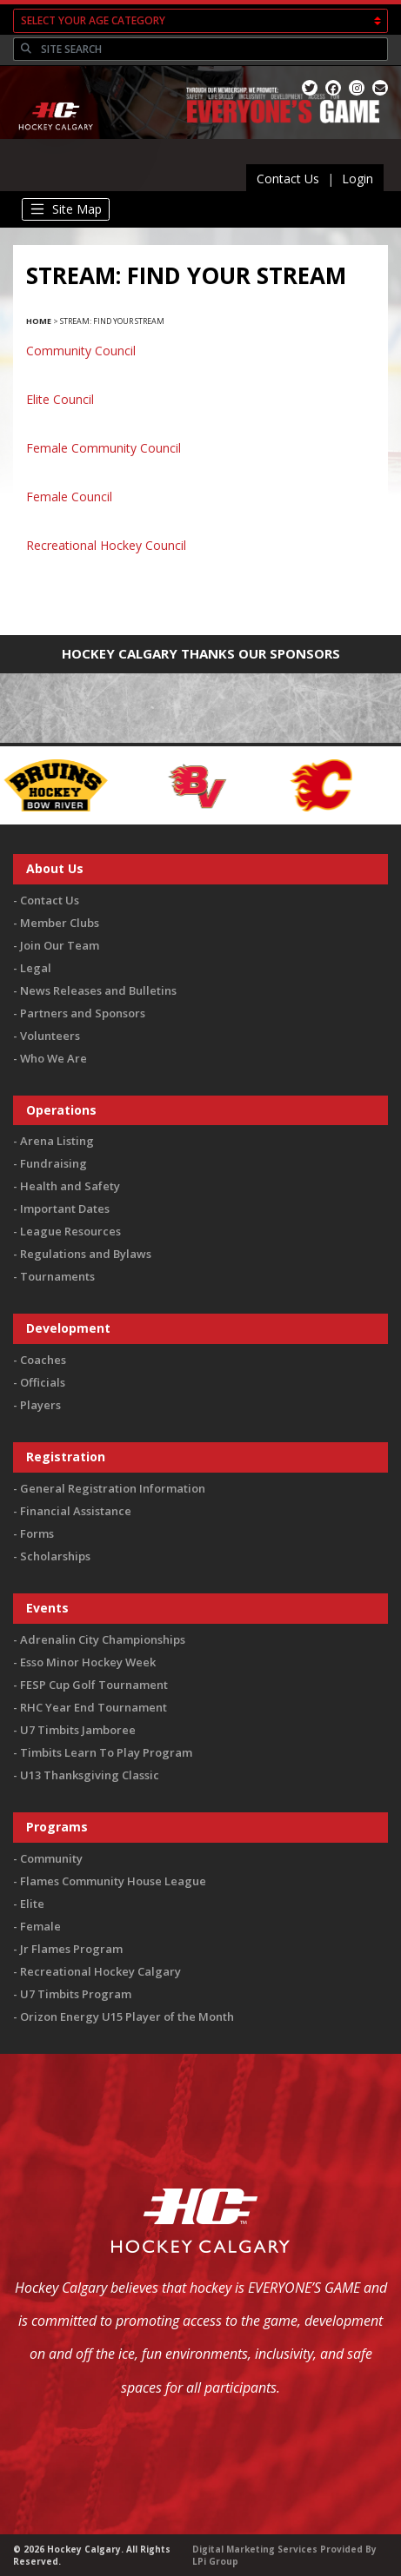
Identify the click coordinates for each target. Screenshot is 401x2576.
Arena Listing (57, 1141)
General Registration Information (112, 1488)
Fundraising (53, 1163)
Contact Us (288, 178)
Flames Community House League (113, 1881)
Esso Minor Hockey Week (88, 1662)
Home (38, 321)
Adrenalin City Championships (102, 1639)
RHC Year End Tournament (93, 1707)
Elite (32, 1903)
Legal (35, 968)
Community (51, 1858)
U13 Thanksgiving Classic (89, 1775)
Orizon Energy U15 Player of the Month (127, 2016)
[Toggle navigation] (66, 209)
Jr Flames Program (71, 1949)
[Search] (212, 49)
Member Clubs (59, 922)
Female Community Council (103, 448)
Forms (37, 1533)
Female (40, 1926)
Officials (42, 1382)
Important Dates (65, 1208)
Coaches (43, 1359)
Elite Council (60, 399)
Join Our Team (59, 945)
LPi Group (215, 2561)
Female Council (69, 496)
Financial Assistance (75, 1511)
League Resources (70, 1231)
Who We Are (53, 1058)
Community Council (81, 350)
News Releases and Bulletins (98, 990)
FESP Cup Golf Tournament (94, 1684)
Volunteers (50, 1035)
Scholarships (55, 1556)
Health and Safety (70, 1186)
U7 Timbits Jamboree (78, 1730)
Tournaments (57, 1276)
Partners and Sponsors (82, 1013)
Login (357, 178)
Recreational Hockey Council (106, 545)
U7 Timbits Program (75, 1994)
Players (40, 1405)
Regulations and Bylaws (85, 1254)
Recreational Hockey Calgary (100, 1971)
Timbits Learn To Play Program (106, 1752)
